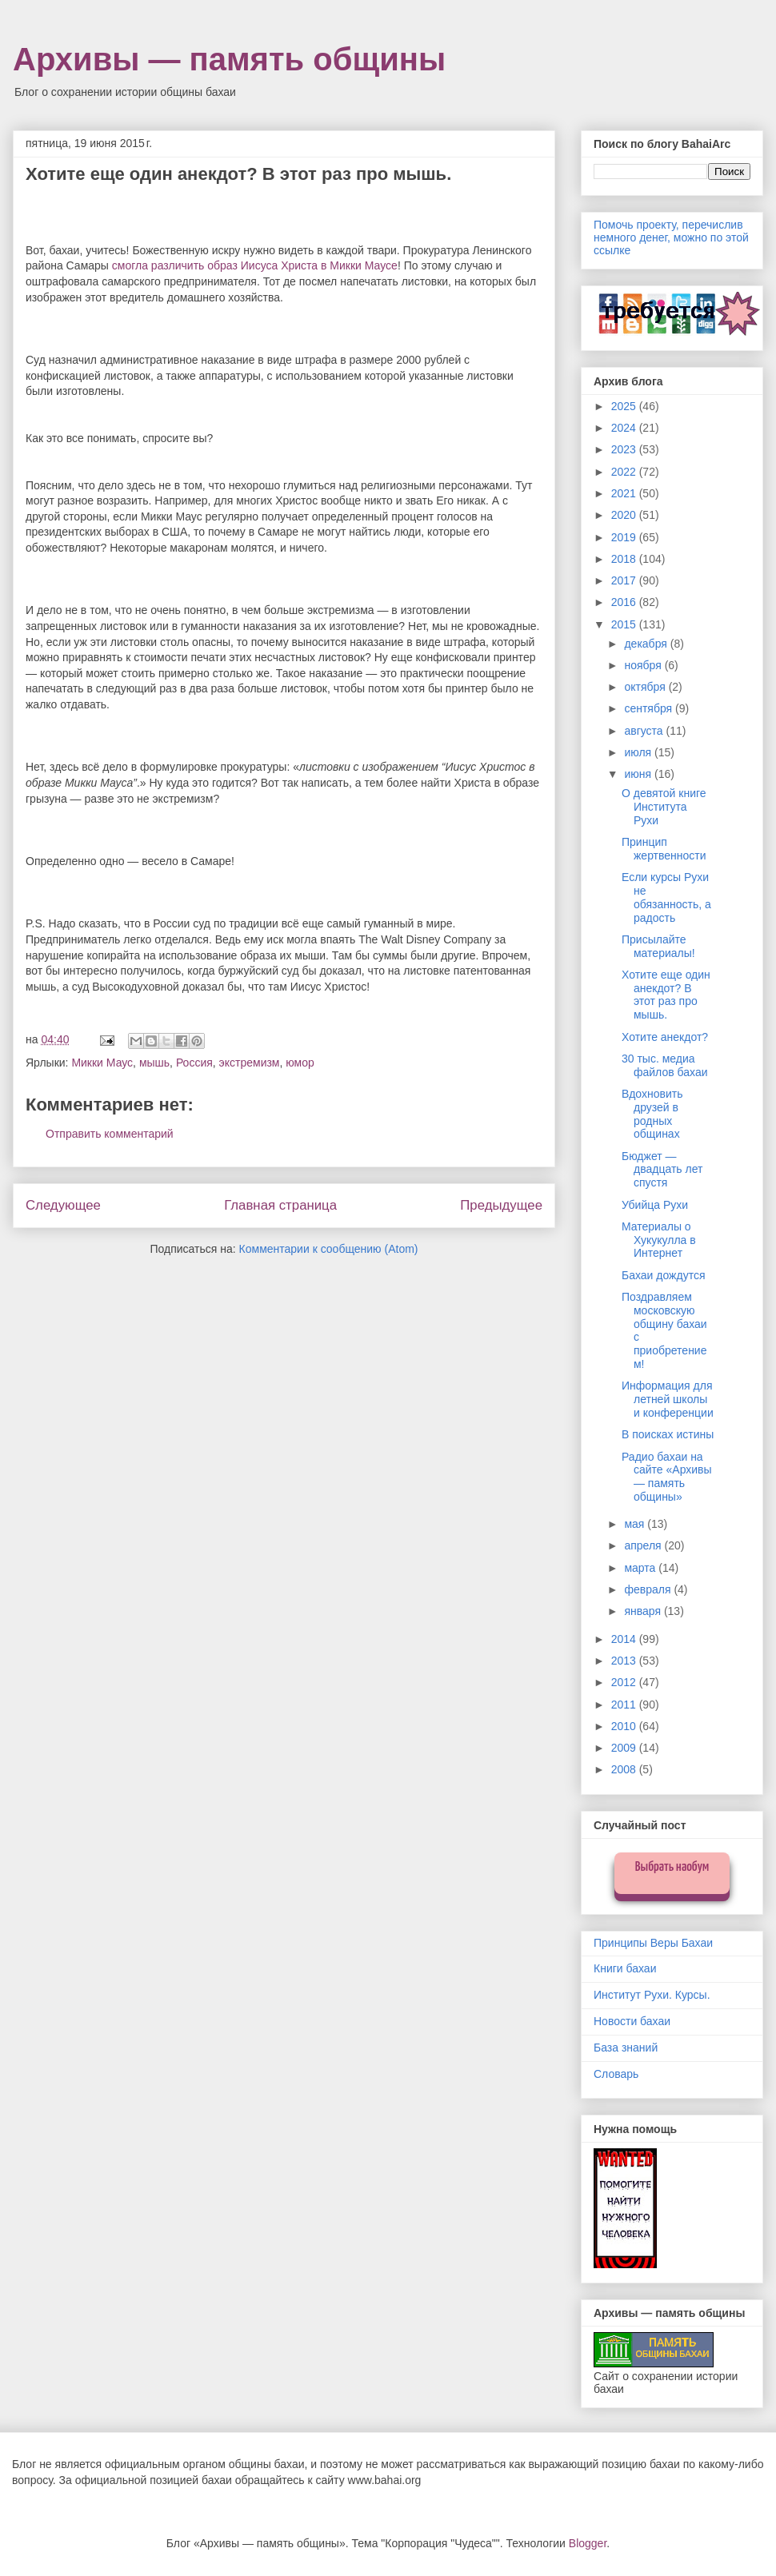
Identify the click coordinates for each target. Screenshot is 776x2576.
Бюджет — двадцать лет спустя (662, 1170)
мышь (154, 1062)
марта (641, 1567)
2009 (625, 1747)
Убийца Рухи (655, 1204)
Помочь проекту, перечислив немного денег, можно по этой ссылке (671, 237)
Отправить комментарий (110, 1133)
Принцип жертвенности (664, 848)
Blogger (587, 2543)
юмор (300, 1062)
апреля (644, 1545)
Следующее (63, 1205)
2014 (625, 1639)
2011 (625, 1704)
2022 (625, 471)
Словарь (616, 2074)
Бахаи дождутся (663, 1275)
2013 (625, 1660)
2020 (625, 514)
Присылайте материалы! (658, 946)
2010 (625, 1726)
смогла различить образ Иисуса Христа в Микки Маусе (255, 265)
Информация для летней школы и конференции (668, 1399)
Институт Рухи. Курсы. (652, 1994)
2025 (625, 406)
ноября (644, 665)
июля (639, 752)
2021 (625, 493)
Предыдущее (501, 1205)
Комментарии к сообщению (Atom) (328, 1248)
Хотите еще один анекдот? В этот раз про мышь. (666, 994)
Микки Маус (102, 1062)
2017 (625, 580)
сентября (649, 708)
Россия (194, 1062)
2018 (625, 558)
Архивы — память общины (229, 59)
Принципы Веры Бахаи (653, 1942)
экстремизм (249, 1062)
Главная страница (280, 1205)
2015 (625, 624)
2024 (625, 427)
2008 (625, 1769)
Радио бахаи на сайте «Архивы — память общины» (667, 1476)
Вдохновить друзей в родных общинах (652, 1113)
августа (645, 730)
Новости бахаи (632, 2021)
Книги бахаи (625, 1968)
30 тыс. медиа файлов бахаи (665, 1065)
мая (635, 1523)
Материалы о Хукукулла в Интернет (659, 1240)
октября (646, 686)
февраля (649, 1589)
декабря (647, 643)
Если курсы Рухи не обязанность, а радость (666, 897)
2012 (625, 1682)
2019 (625, 537)
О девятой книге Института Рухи (664, 807)
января (643, 1611)
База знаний (626, 2047)
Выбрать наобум (672, 1867)
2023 (625, 449)
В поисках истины (668, 1434)
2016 (625, 602)
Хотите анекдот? (665, 1037)
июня (639, 774)
